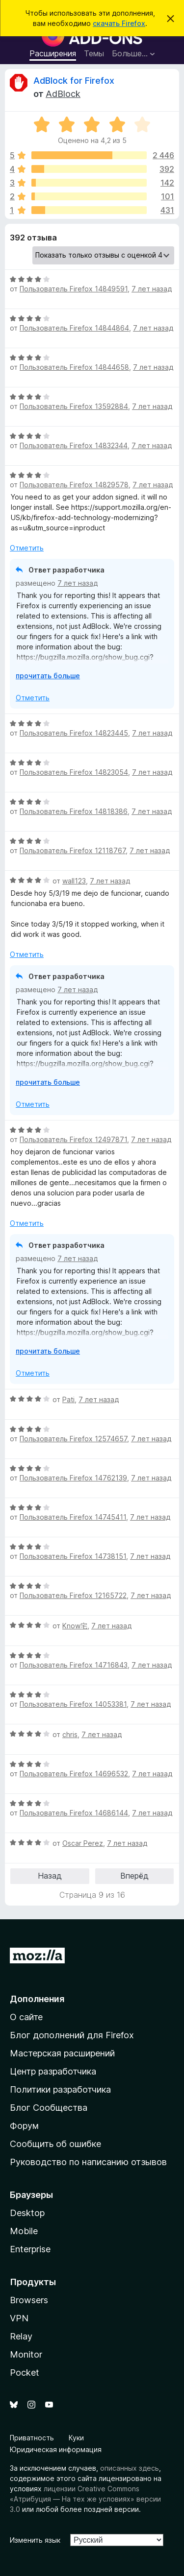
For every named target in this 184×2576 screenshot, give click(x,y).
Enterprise (30, 2249)
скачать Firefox (119, 23)
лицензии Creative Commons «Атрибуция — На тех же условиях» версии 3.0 (85, 2498)
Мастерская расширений (62, 2053)
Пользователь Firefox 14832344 (74, 445)
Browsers (29, 2300)
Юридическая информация (56, 2449)
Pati (68, 1399)
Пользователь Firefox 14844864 (74, 328)
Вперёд (134, 1876)
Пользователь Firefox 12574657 (73, 1438)
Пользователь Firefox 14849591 (74, 289)
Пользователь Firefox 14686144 (74, 1813)
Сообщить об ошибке (55, 2144)
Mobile (24, 2231)
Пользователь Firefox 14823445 (74, 733)
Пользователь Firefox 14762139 (73, 1478)
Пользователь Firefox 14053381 (73, 1704)
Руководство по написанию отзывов (88, 2162)
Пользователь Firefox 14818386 (74, 811)
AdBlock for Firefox (73, 80)
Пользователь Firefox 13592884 (74, 406)
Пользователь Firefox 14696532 (74, 1773)
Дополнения (37, 1999)
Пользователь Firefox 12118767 (73, 850)
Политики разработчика (60, 2089)
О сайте (26, 2017)
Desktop (27, 2213)
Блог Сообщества (48, 2107)
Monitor (26, 2354)
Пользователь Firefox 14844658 (74, 367)
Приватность (32, 2437)
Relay (21, 2336)
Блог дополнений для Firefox (72, 2035)
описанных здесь (129, 2468)
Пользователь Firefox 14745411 (73, 1517)
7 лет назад (151, 289)
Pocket (24, 2372)
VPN (19, 2318)
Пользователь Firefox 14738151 (73, 1556)
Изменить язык (35, 2540)
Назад (50, 1876)
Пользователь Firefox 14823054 (74, 772)
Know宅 (74, 1626)
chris (70, 1734)
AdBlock (63, 94)
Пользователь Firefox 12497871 (73, 1139)
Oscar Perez (82, 1843)
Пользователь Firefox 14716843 (74, 1665)
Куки (76, 2437)
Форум (24, 2126)
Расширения (52, 53)
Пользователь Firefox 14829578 (74, 484)
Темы (94, 53)
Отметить (27, 548)
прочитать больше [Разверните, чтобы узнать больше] (48, 675)
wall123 (74, 881)
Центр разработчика (53, 2071)
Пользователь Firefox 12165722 (73, 1595)
